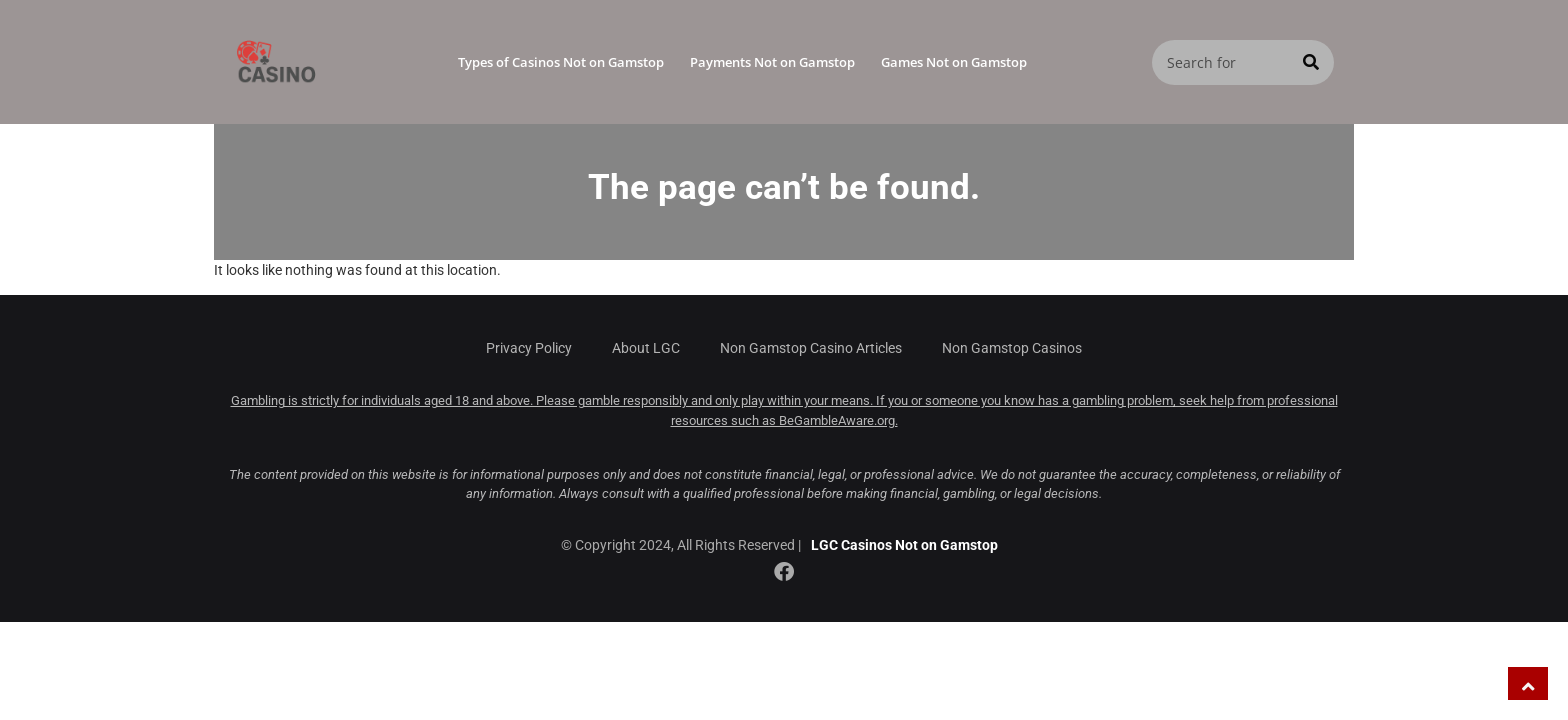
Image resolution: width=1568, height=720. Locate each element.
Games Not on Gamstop (954, 62)
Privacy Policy (529, 348)
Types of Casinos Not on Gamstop (561, 62)
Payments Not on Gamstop (772, 62)
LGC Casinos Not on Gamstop (904, 545)
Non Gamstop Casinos (1012, 348)
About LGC (646, 348)
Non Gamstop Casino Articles (811, 348)
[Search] (1311, 62)
